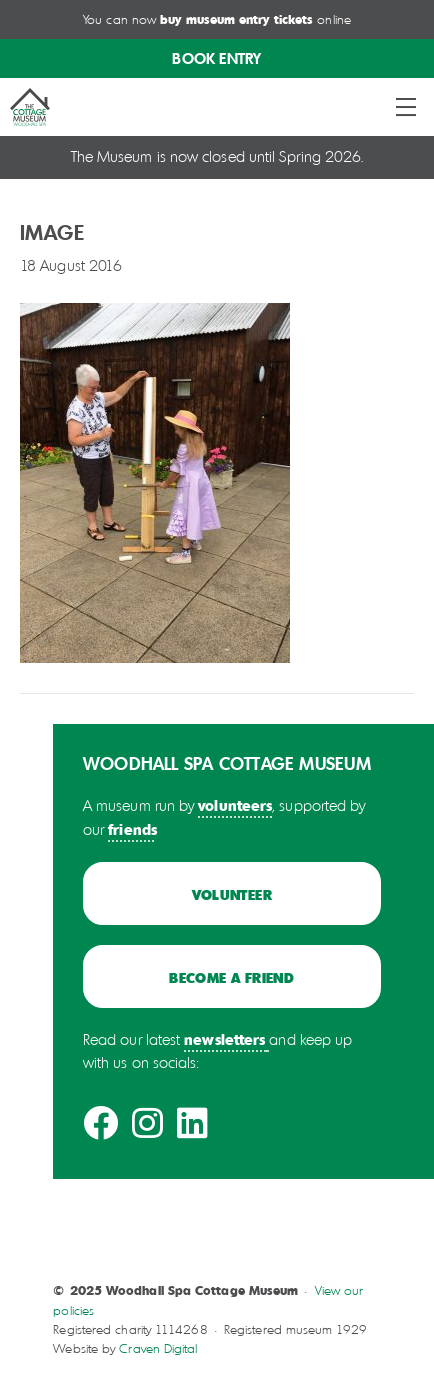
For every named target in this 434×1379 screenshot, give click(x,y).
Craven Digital (158, 1348)
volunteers (235, 805)
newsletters (224, 1039)
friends (132, 829)
